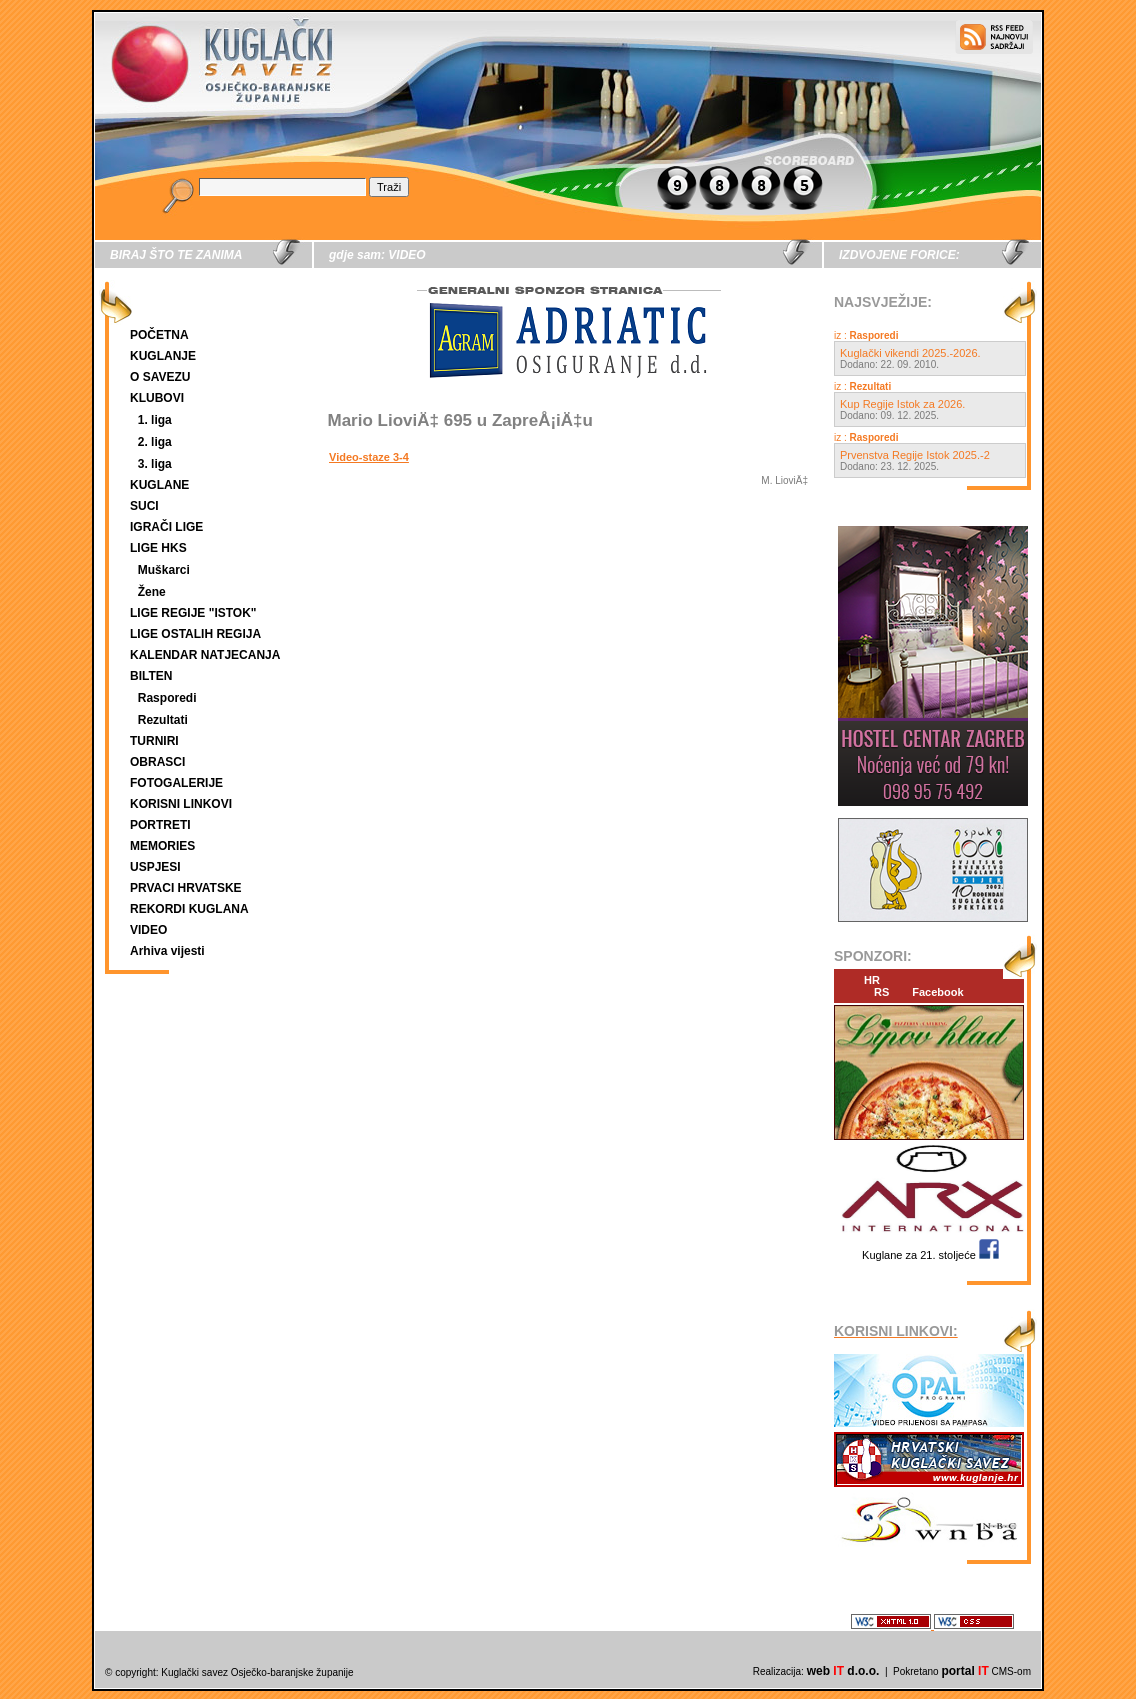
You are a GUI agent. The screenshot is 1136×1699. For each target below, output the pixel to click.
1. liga (155, 420)
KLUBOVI (157, 398)
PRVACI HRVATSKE (186, 888)
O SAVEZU (160, 377)
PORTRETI (160, 825)
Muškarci (164, 570)
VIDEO (148, 930)
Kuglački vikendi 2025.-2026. (910, 353)
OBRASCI (157, 762)
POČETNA (159, 335)
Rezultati (163, 720)
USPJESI (155, 867)
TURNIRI (154, 741)
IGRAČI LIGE (166, 527)
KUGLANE (159, 485)
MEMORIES (162, 846)
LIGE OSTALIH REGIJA (195, 634)
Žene (152, 592)
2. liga (155, 442)
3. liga (155, 464)
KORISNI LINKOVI (181, 804)
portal (964, 1671)
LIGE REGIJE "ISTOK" (193, 613)
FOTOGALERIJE (176, 783)
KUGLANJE (163, 356)
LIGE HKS (158, 548)
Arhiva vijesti (167, 951)
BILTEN (151, 676)
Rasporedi (167, 698)
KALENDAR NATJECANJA (205, 655)
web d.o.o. (843, 1671)
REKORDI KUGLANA (189, 909)
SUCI (144, 506)
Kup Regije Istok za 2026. (902, 404)
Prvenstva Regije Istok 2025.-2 (915, 455)
